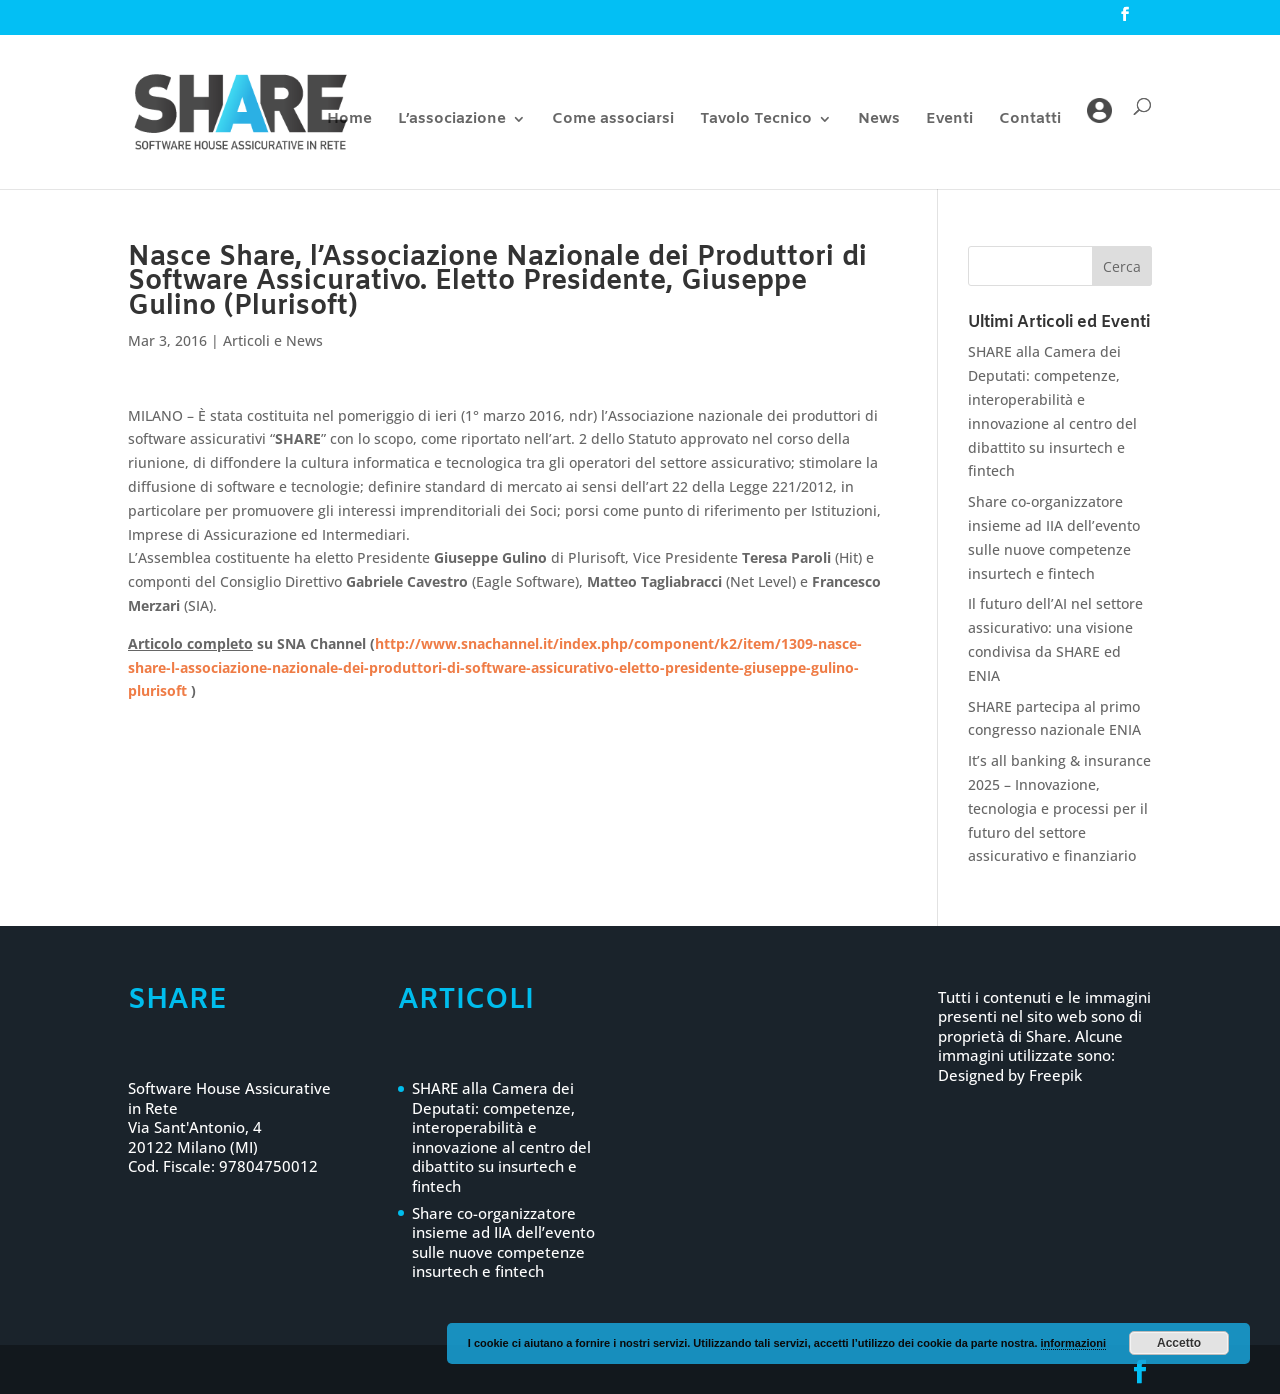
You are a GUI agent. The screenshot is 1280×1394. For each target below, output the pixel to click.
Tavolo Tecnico (756, 120)
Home (349, 120)
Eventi (949, 120)
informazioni (1073, 1343)
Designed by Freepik (1010, 1075)
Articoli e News (273, 340)
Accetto (1179, 1343)
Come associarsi (613, 120)
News (879, 120)
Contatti (1030, 120)
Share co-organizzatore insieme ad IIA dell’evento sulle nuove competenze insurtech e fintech (503, 1242)
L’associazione (452, 120)
